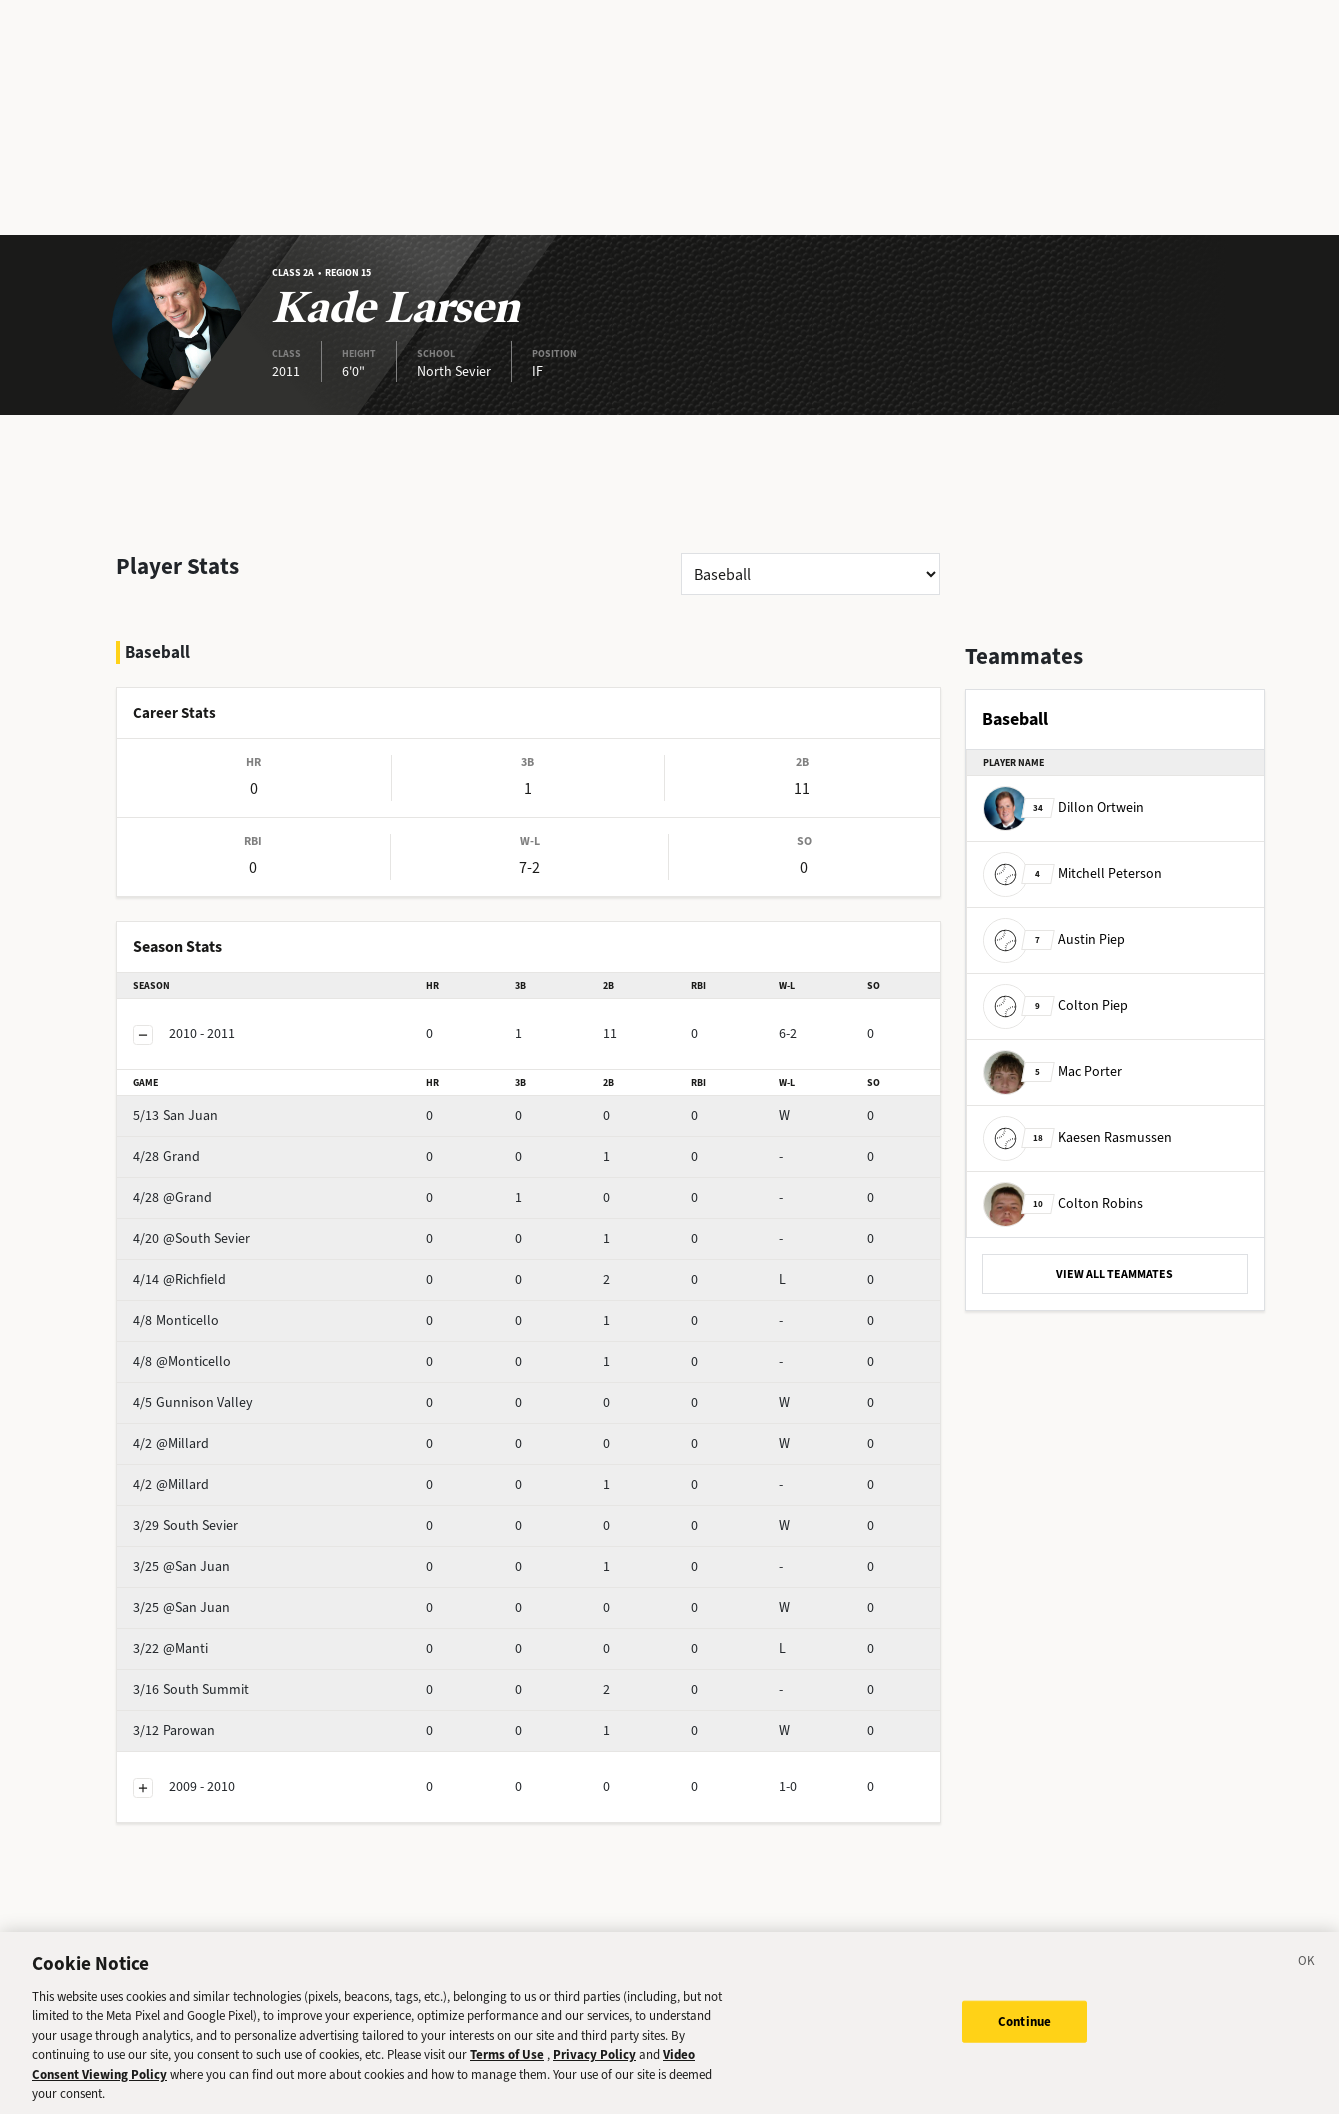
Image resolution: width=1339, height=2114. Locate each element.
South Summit (226, 1636)
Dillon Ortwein (1063, 807)
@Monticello (220, 1308)
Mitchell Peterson (1072, 873)
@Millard (209, 1390)
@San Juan (216, 1513)
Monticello (214, 1267)
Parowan (209, 1677)
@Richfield (214, 1226)
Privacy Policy (594, 2062)
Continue (1024, 2028)
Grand (201, 1103)
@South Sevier (226, 1185)
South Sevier (220, 1472)
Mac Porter (1052, 1071)
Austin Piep (1054, 939)
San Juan (210, 1062)
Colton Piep (1055, 1005)
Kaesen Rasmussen (1077, 1137)
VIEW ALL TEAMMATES (1114, 1274)
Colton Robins (1063, 1203)
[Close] (1307, 1971)
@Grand (207, 1144)
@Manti (205, 1595)
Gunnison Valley (231, 1349)
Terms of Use (507, 2062)
